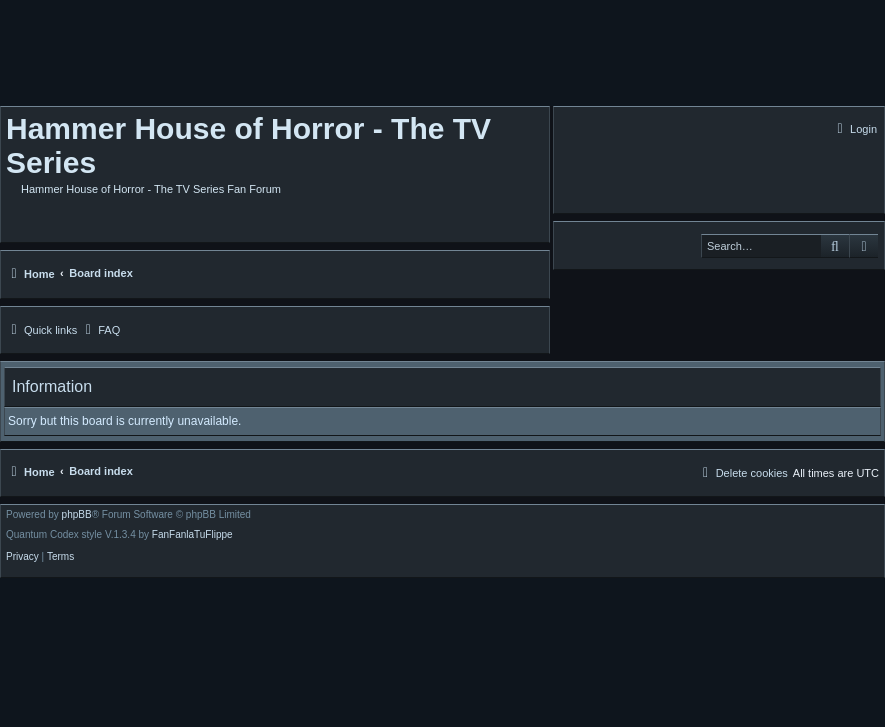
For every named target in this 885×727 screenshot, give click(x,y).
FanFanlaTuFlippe (192, 535)
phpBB (77, 515)
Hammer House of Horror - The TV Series (248, 145)
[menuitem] (854, 129)
